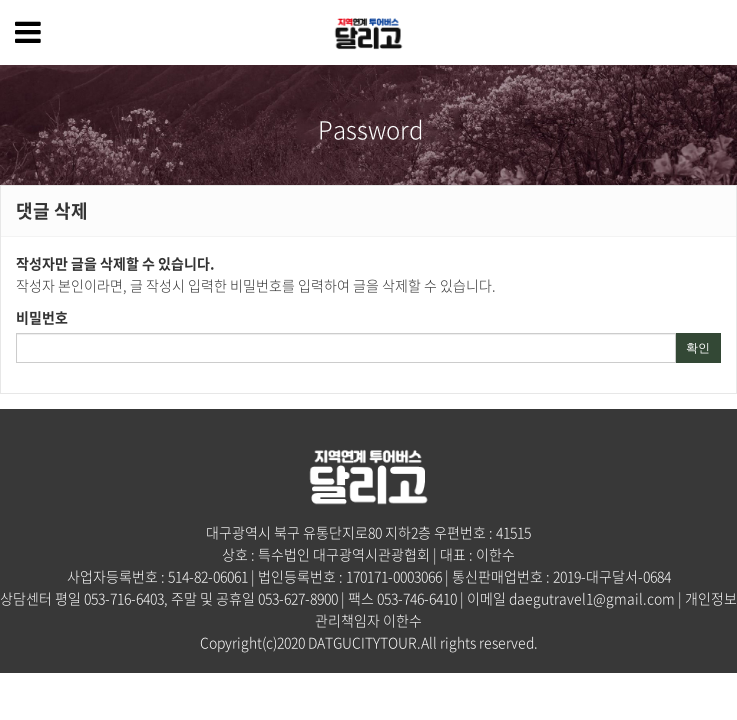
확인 (698, 348)
